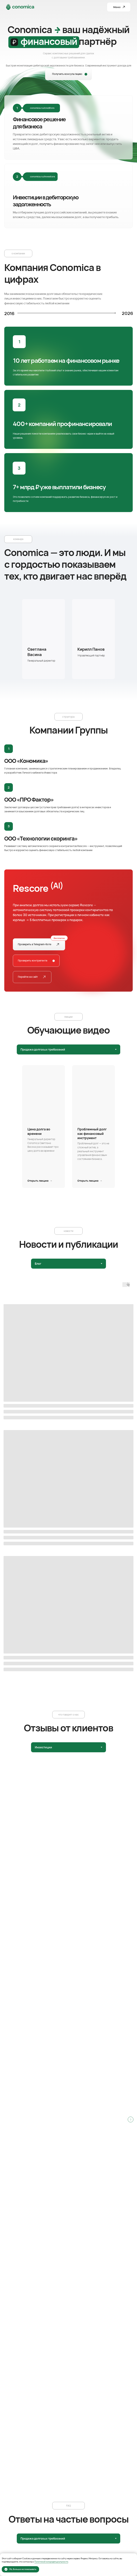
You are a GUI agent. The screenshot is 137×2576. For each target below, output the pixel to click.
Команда (9, 2543)
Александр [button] (36, 1794)
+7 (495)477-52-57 (39, 2491)
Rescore (36, 2538)
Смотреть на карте (91, 2505)
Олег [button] (81, 1794)
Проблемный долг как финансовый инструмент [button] (92, 1133)
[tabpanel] (68, 1137)
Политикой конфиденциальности (90, 2550)
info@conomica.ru (29, 2514)
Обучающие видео (43, 2543)
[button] (68, 74)
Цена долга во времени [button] (38, 1131)
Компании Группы (14, 2548)
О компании (11, 2538)
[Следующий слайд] (130, 639)
